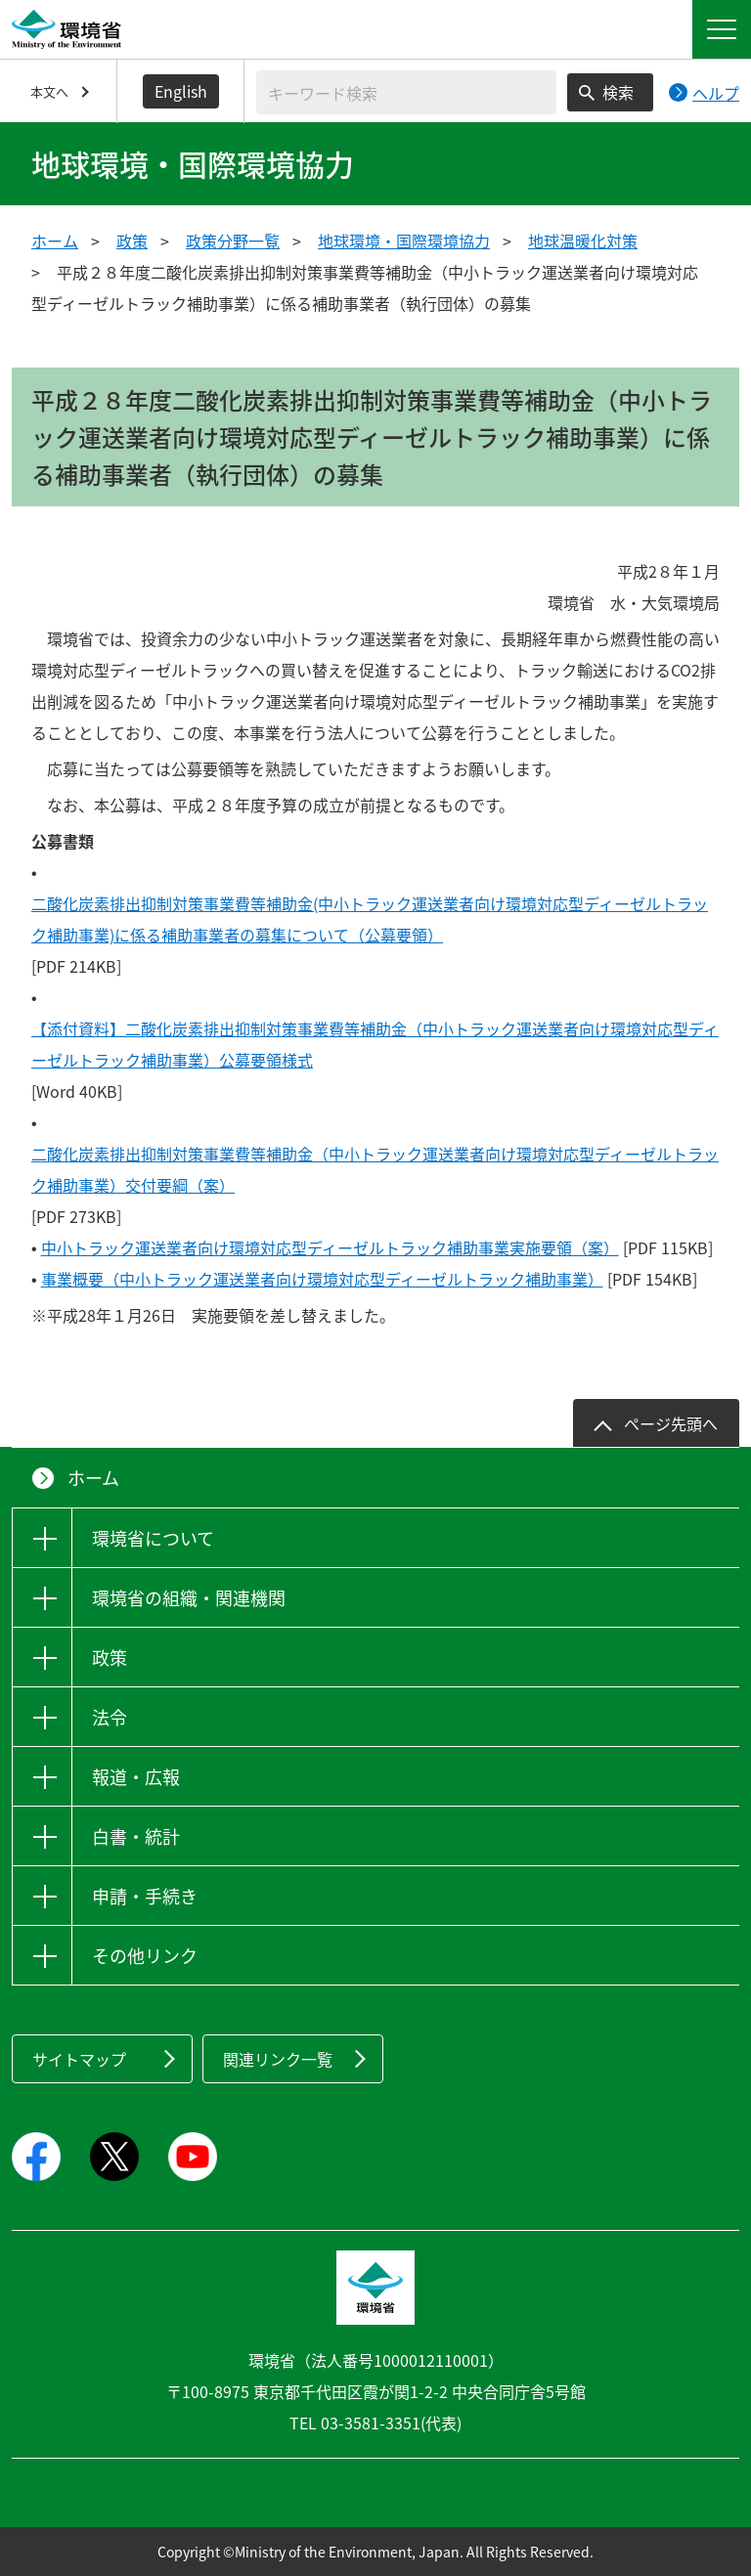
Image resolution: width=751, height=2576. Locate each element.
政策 (132, 240)
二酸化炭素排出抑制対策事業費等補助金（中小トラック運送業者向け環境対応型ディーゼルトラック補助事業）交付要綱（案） (375, 1169)
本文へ (49, 91)
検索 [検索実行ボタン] (618, 92)
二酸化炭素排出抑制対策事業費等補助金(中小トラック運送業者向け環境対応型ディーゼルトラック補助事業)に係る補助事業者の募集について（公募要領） (369, 919)
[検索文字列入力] (406, 92)
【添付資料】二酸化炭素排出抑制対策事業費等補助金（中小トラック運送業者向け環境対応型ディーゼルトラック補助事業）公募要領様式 (375, 1044)
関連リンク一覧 (277, 2059)
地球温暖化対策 (583, 240)
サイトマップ (79, 2059)
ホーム (54, 240)
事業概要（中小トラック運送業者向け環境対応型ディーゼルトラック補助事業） (322, 1278)
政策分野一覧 (233, 240)
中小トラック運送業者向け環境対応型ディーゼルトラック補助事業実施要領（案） (330, 1247)
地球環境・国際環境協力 (404, 240)
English (181, 91)
